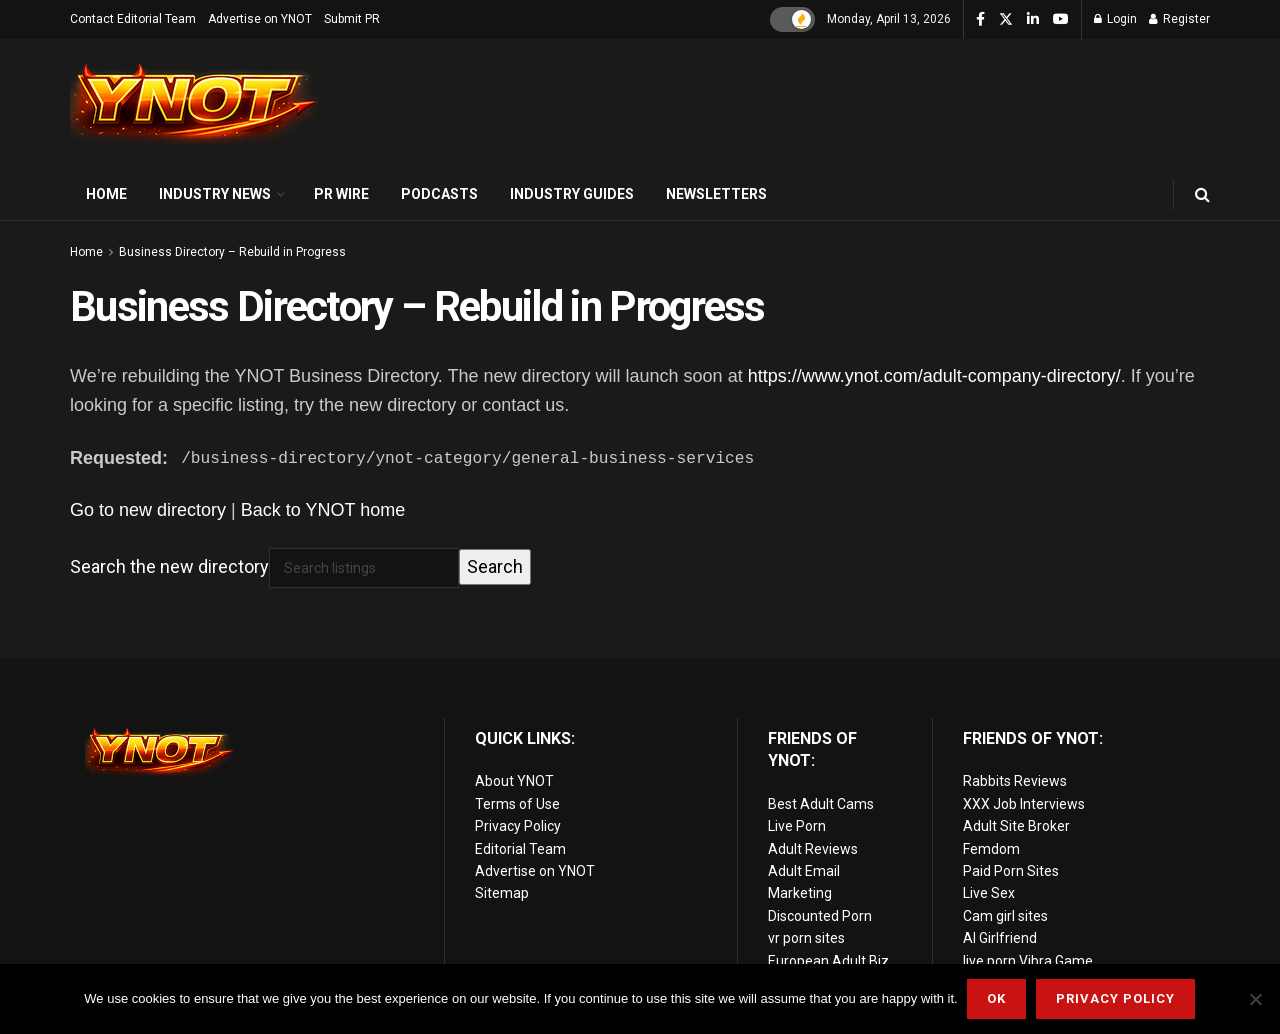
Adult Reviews (813, 849)
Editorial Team (520, 849)
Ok (997, 998)
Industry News (215, 194)
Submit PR (352, 19)
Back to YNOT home (323, 510)
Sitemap (502, 893)
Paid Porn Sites (1011, 871)
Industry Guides (572, 194)
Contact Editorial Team (133, 19)
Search (495, 566)
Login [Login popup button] (1115, 19)
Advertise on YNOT (260, 19)
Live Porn (797, 826)
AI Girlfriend (1000, 938)
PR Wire (341, 194)
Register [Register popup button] (1179, 19)
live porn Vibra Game (1028, 960)
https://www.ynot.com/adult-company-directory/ (934, 376)
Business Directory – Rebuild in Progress (232, 252)
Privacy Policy (518, 826)
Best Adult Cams (821, 804)
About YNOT (514, 781)
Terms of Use (517, 804)
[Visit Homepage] (195, 104)
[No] (1255, 999)
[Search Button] (1202, 194)
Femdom (991, 849)
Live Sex (989, 893)
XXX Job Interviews (1024, 804)
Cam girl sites (1005, 916)
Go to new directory (148, 510)
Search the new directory (169, 566)
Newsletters (716, 194)
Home (106, 194)
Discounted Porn (820, 916)
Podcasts (439, 194)
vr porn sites (806, 938)
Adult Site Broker (1016, 826)
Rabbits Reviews (1015, 781)
